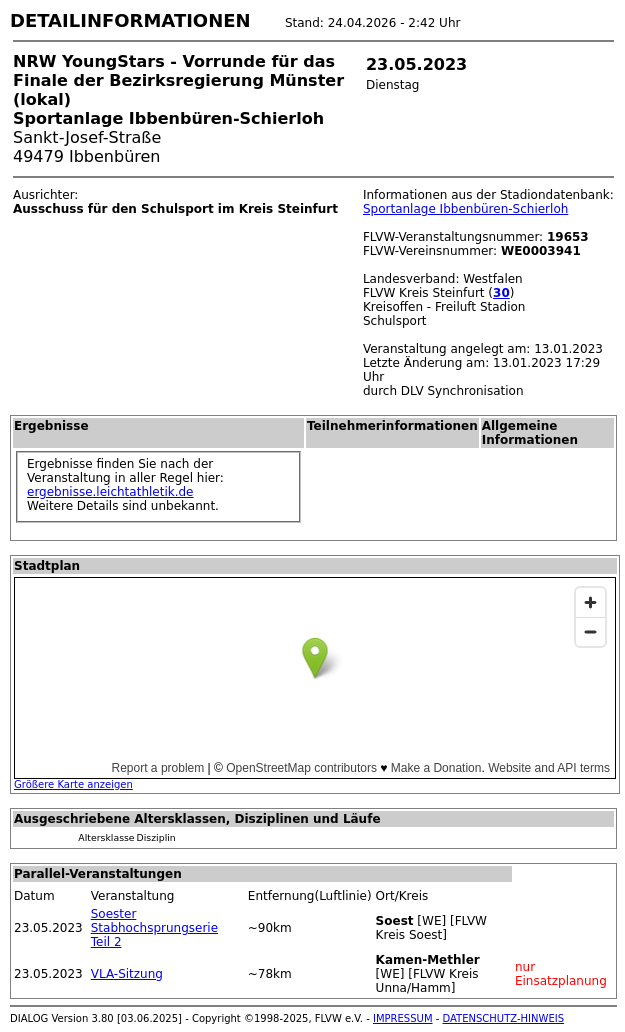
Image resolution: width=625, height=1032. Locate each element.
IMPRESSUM (403, 1018)
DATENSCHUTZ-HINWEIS (504, 1018)
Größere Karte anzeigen (73, 784)
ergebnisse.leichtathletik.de (110, 492)
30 (501, 293)
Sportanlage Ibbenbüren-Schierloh (465, 209)
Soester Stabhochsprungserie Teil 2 (154, 928)
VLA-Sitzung (127, 974)
